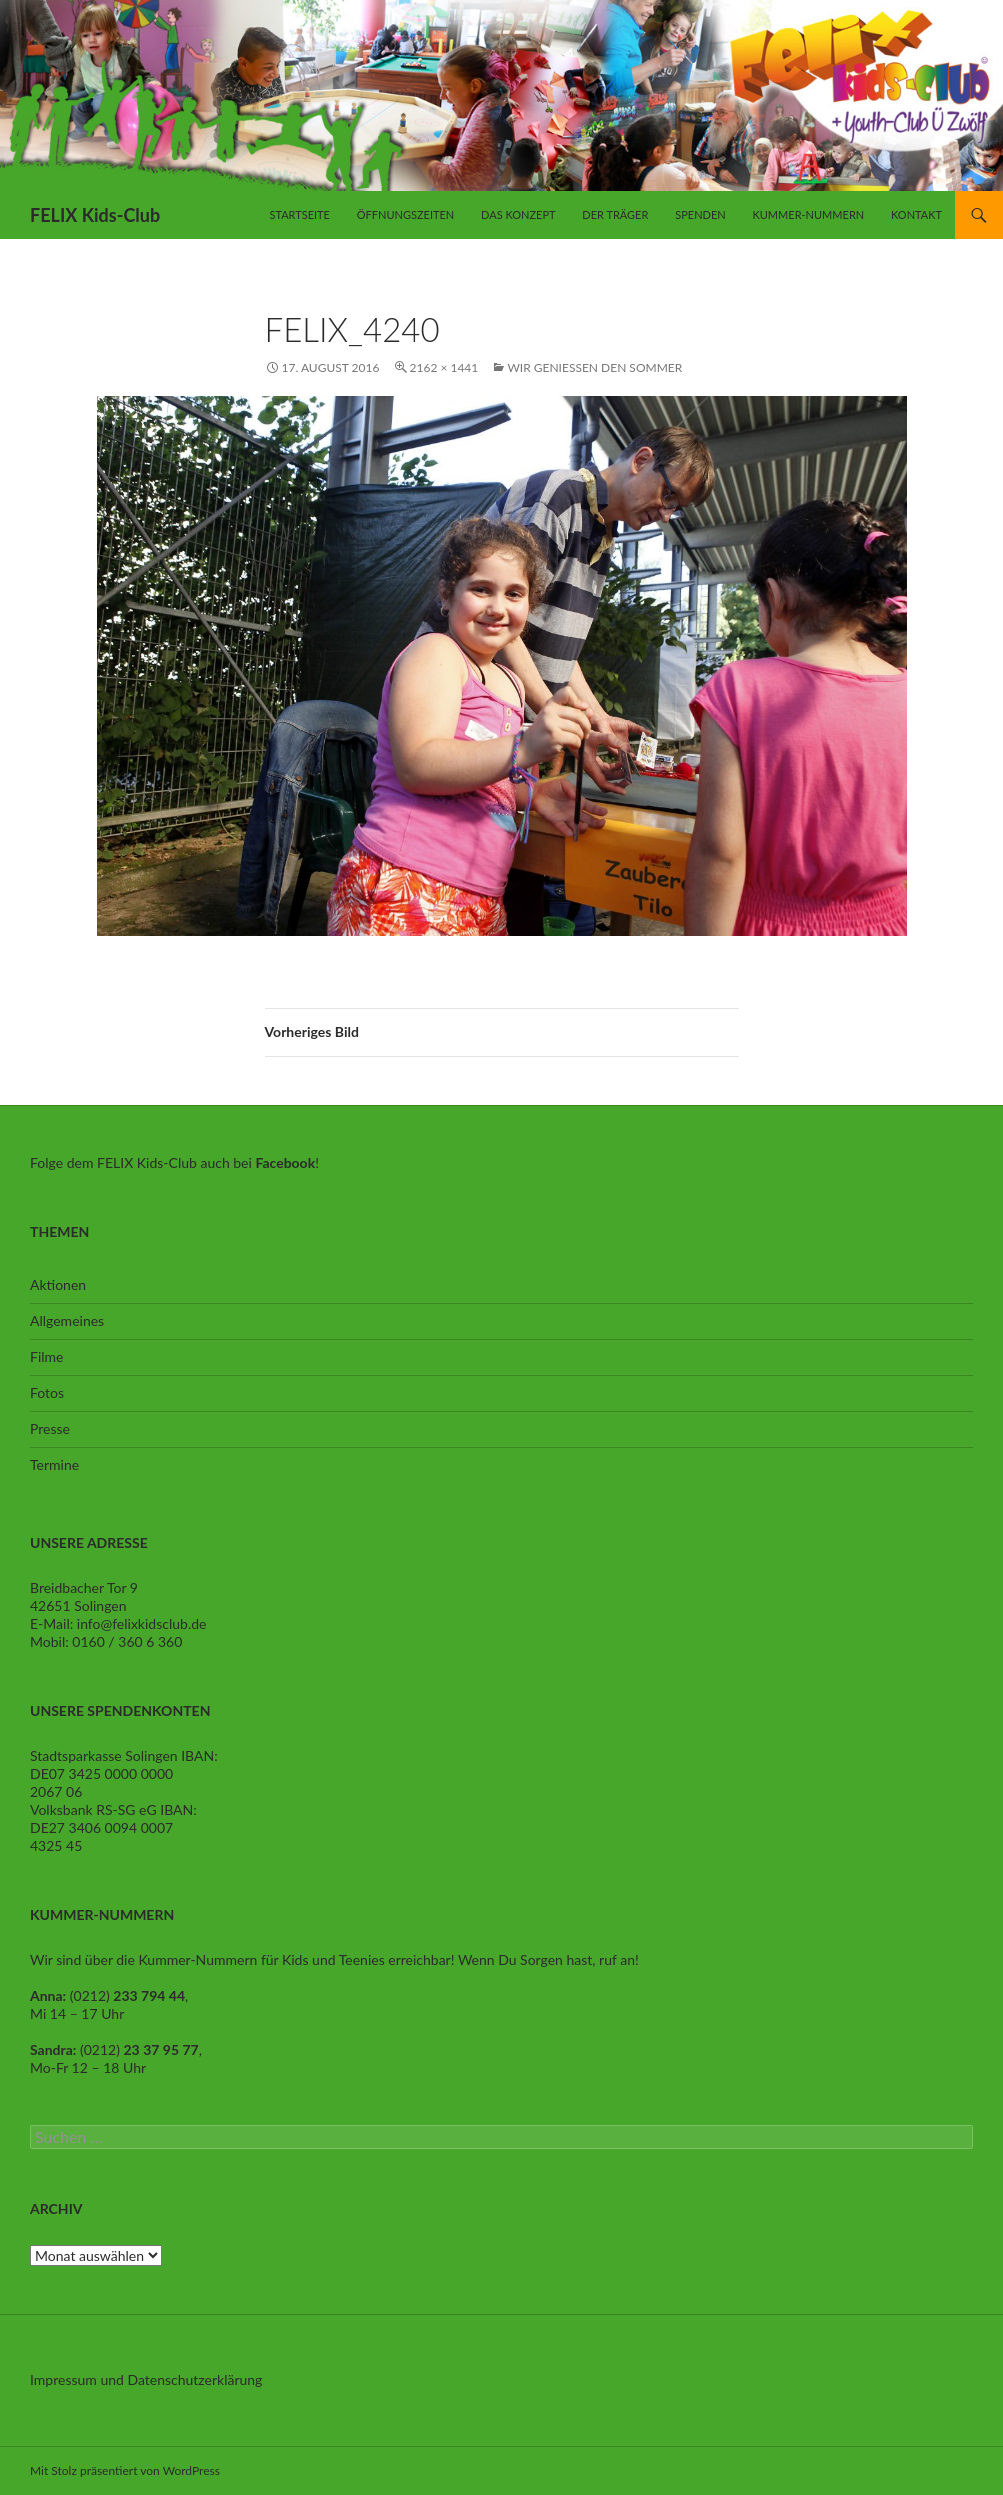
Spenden (700, 214)
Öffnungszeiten (405, 214)
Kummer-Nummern (808, 214)
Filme (46, 1356)
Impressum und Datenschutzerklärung (146, 2379)
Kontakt (916, 214)
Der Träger (615, 214)
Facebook (285, 1162)
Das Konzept (518, 214)
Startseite (299, 214)
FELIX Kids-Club (95, 215)
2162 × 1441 (444, 367)
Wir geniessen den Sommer (594, 367)
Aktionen (58, 1284)
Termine (54, 1464)
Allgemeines (67, 1320)
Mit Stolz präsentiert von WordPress (125, 2470)
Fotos (47, 1392)
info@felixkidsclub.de (142, 1623)
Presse (50, 1428)
